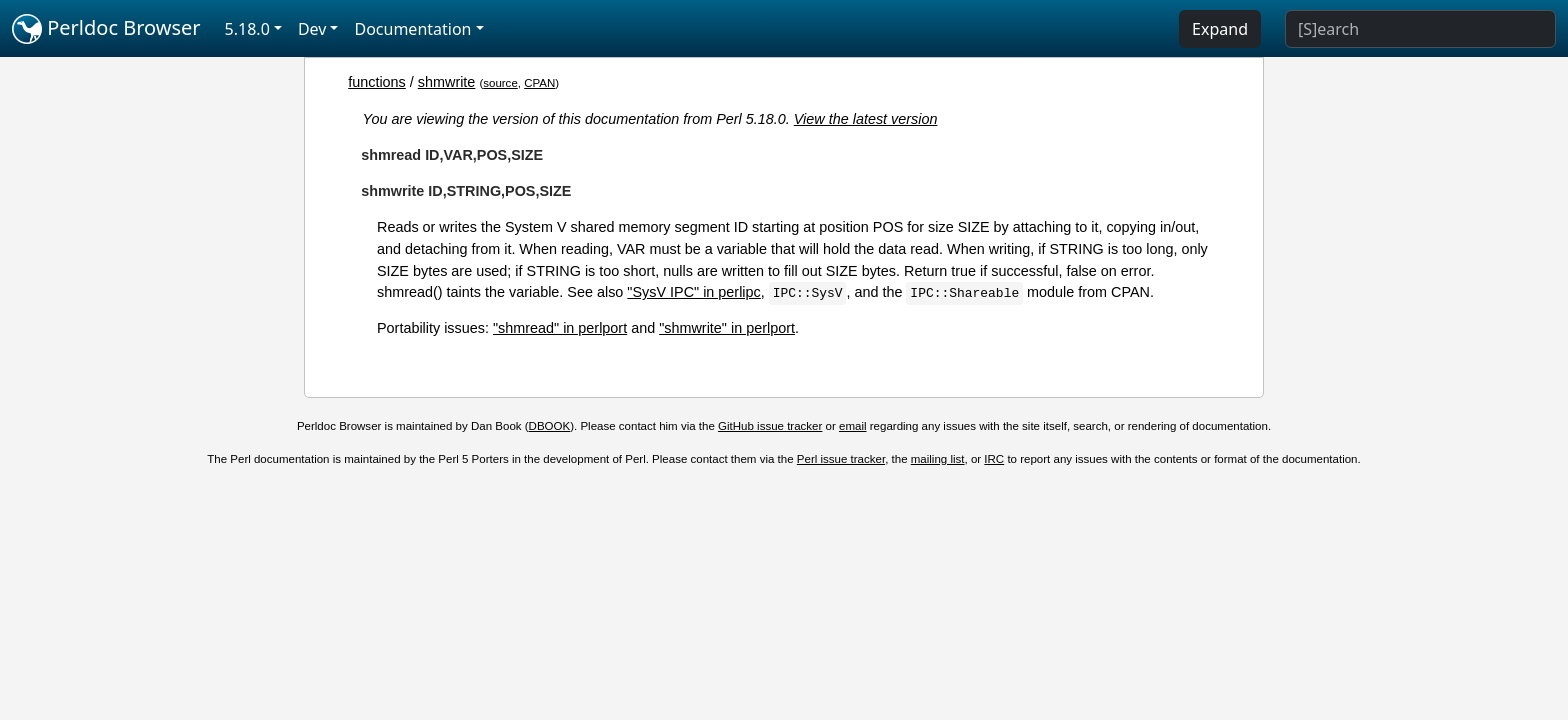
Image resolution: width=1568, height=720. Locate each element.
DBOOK (550, 426)
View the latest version (866, 119)
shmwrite (447, 82)
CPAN (539, 83)
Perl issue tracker (841, 459)
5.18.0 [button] (247, 29)
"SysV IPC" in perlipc (693, 292)
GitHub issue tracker (770, 426)
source (500, 83)
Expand (1220, 29)
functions (377, 82)
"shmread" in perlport (560, 328)
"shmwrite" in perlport (727, 328)
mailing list (938, 459)
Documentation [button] (412, 29)
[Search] (1420, 29)
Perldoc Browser (106, 29)
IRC (994, 459)
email (853, 426)
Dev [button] (312, 29)
